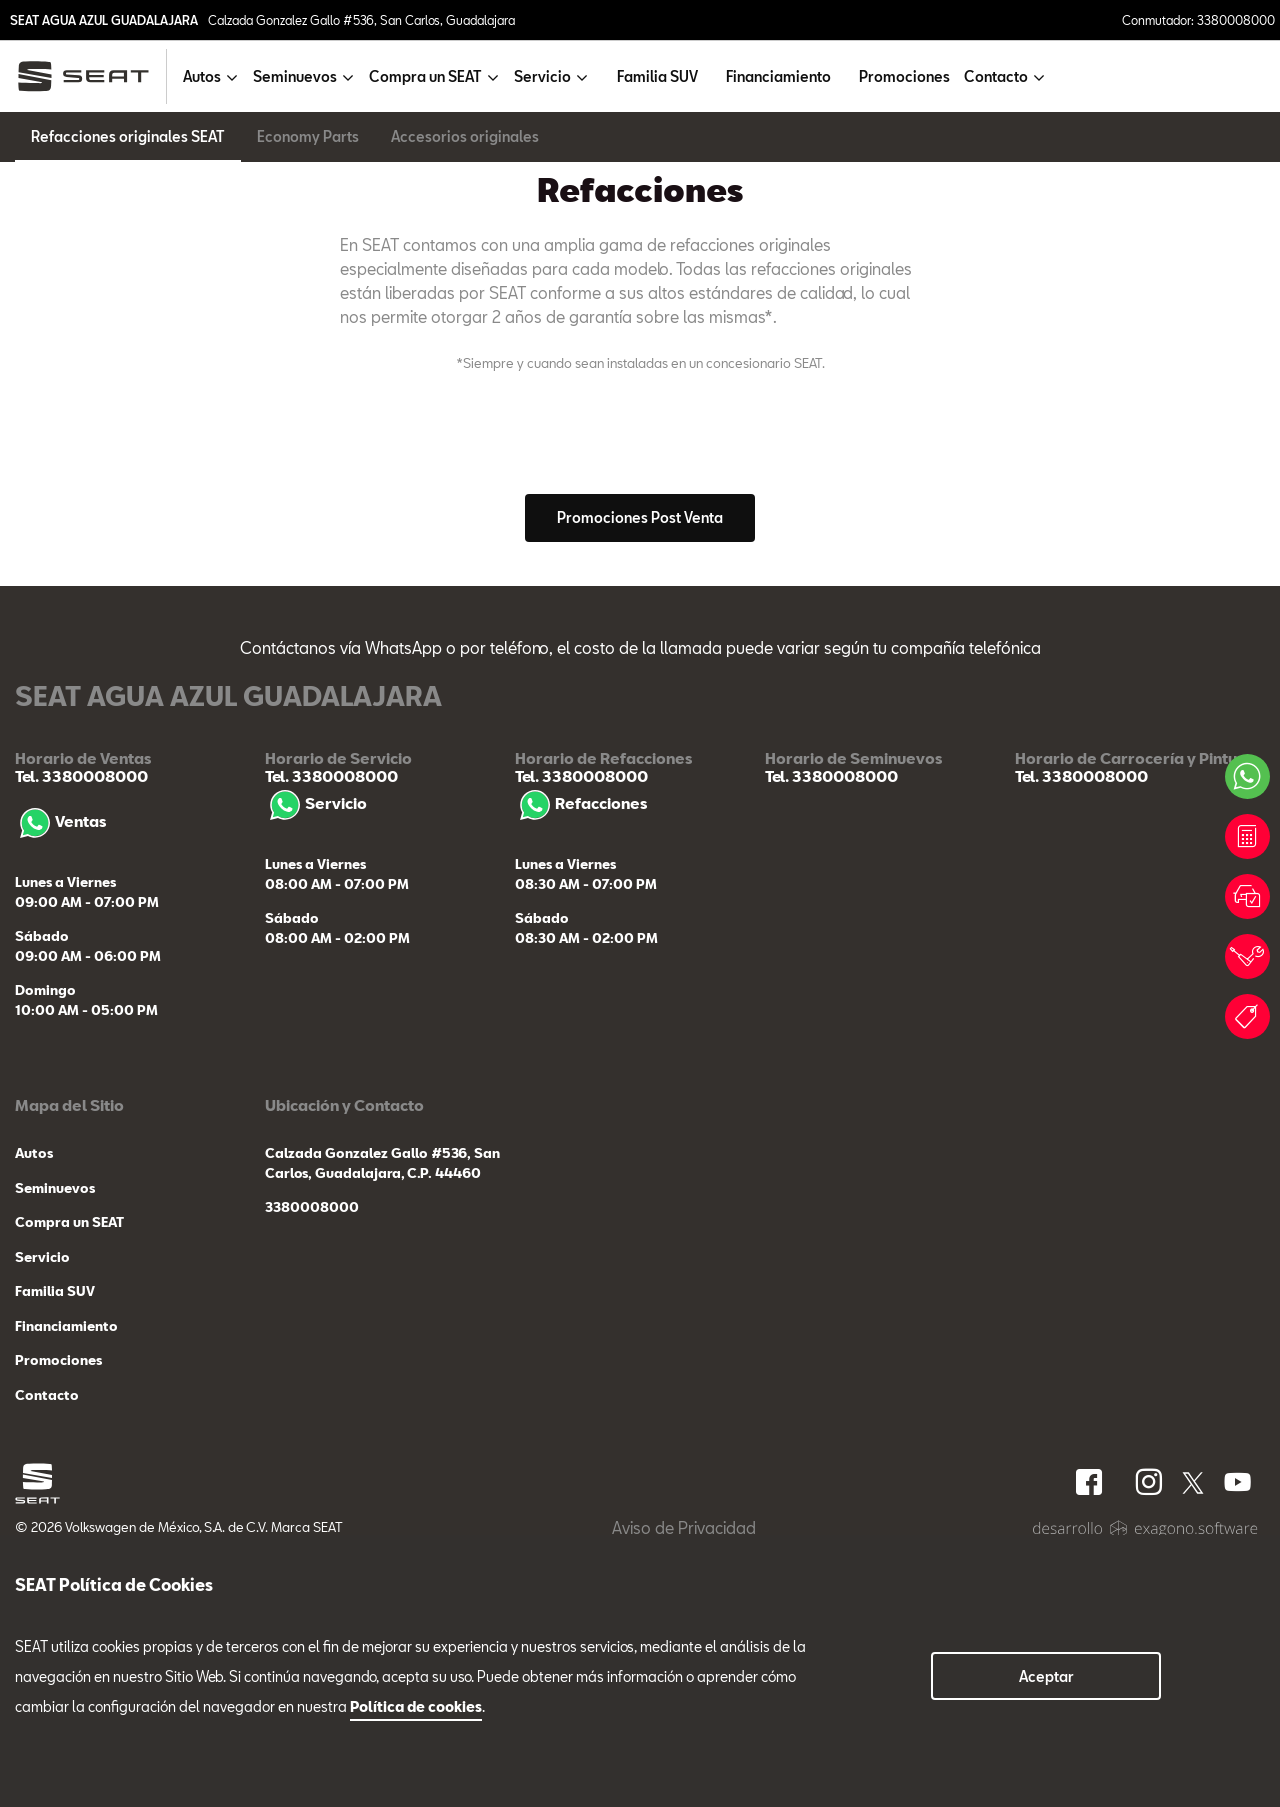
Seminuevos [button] (295, 76)
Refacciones (581, 1070)
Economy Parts (308, 136)
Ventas (60, 1088)
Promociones (904, 76)
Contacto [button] (996, 76)
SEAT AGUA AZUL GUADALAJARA (104, 20)
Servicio (316, 1070)
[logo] (91, 76)
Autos (34, 1420)
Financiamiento (778, 76)
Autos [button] (202, 76)
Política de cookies (416, 1706)
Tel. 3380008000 (81, 1043)
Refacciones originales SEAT (128, 136)
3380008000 (312, 1474)
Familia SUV (657, 76)
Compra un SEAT (69, 1489)
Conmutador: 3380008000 (1198, 20)
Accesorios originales (465, 136)
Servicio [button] (542, 76)
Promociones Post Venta (640, 784)
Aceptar (1046, 1676)
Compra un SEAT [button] (425, 76)
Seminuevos (55, 1454)
